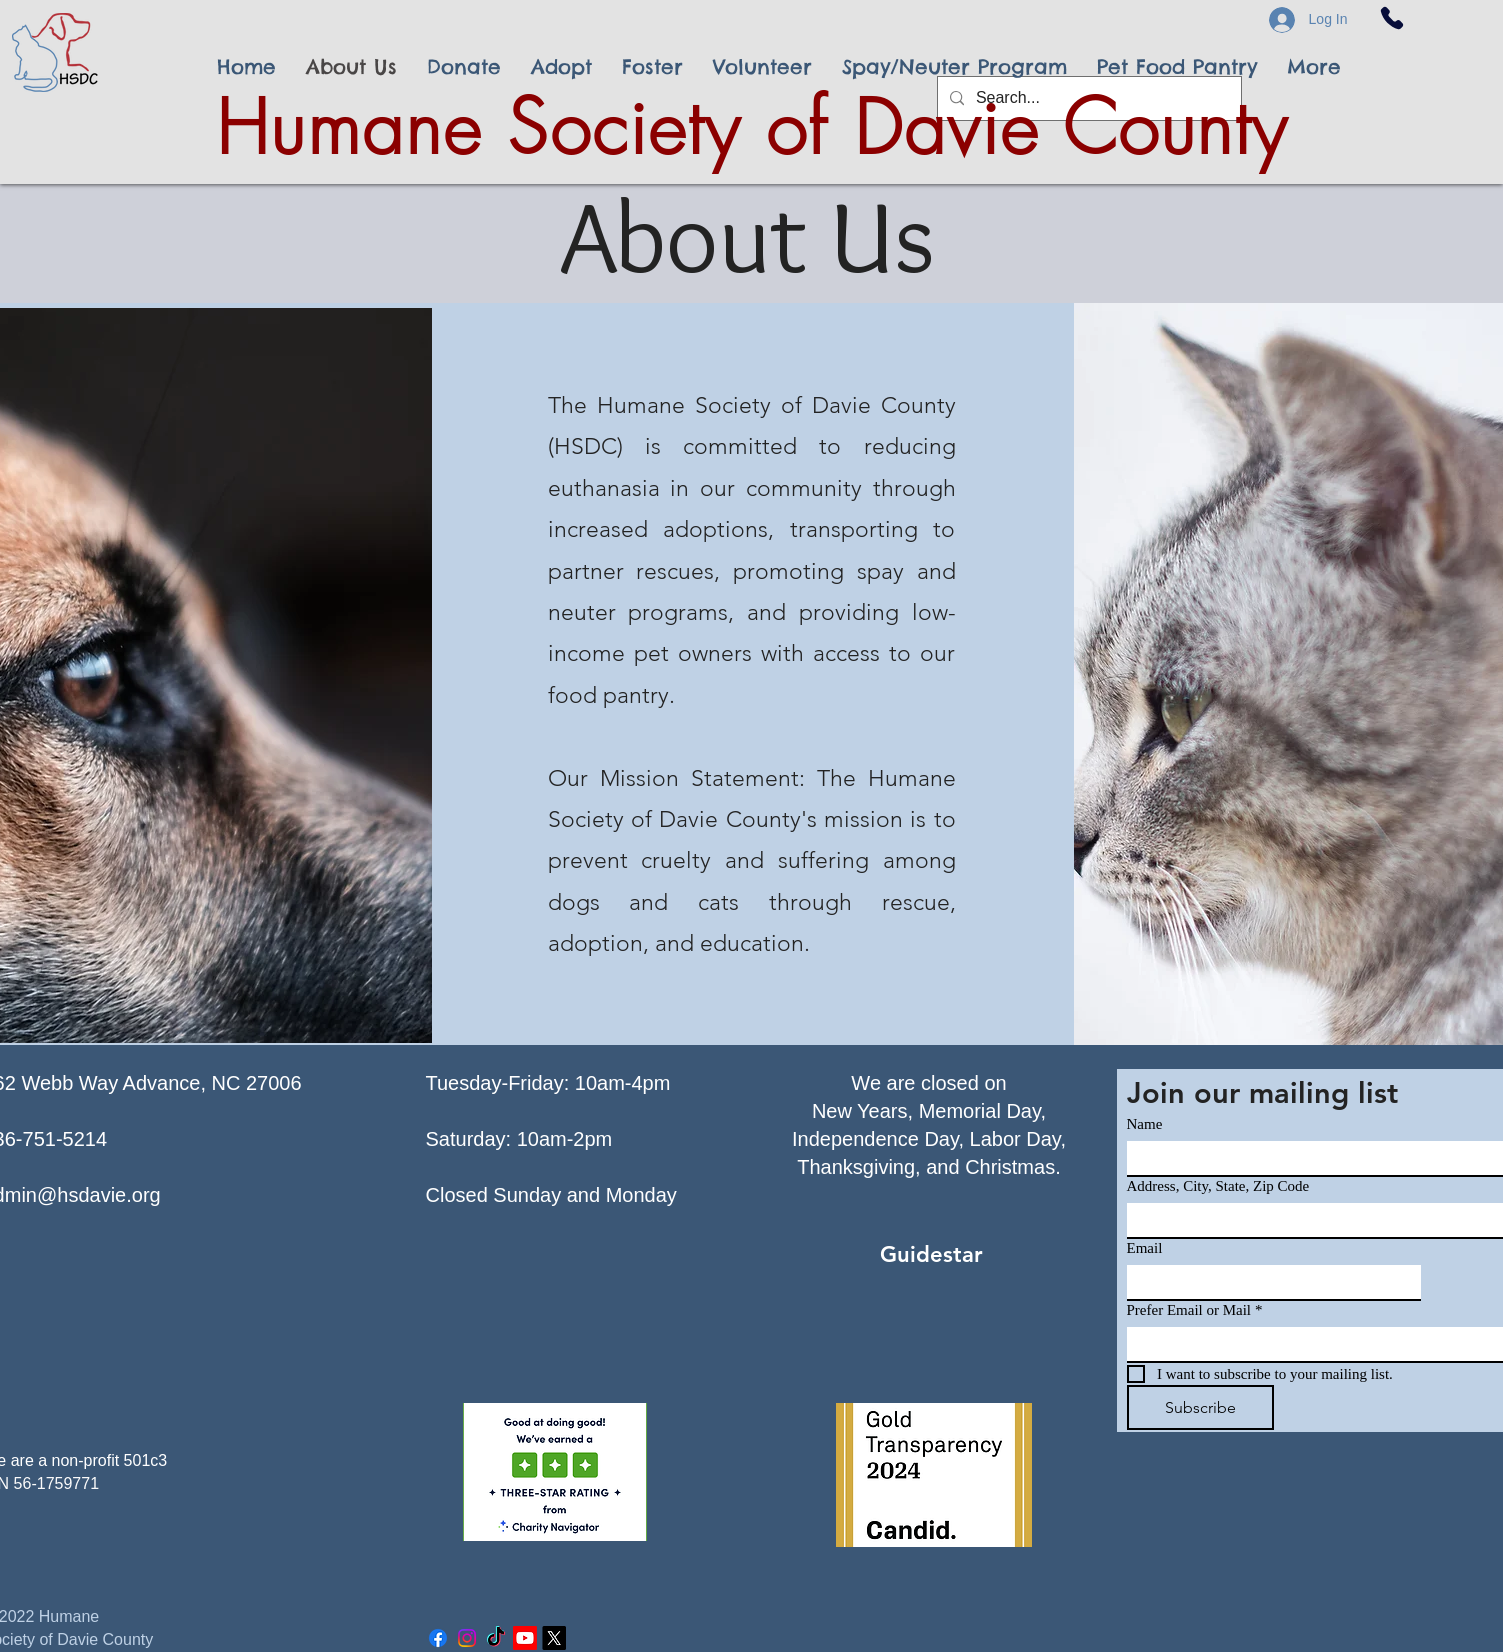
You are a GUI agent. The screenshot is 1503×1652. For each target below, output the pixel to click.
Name (1145, 1124)
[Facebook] (438, 1638)
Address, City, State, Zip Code (1218, 1186)
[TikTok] (496, 1638)
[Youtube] (525, 1638)
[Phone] (1392, 18)
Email (1145, 1248)
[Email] (1268, 1282)
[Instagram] (467, 1638)
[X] (554, 1638)
